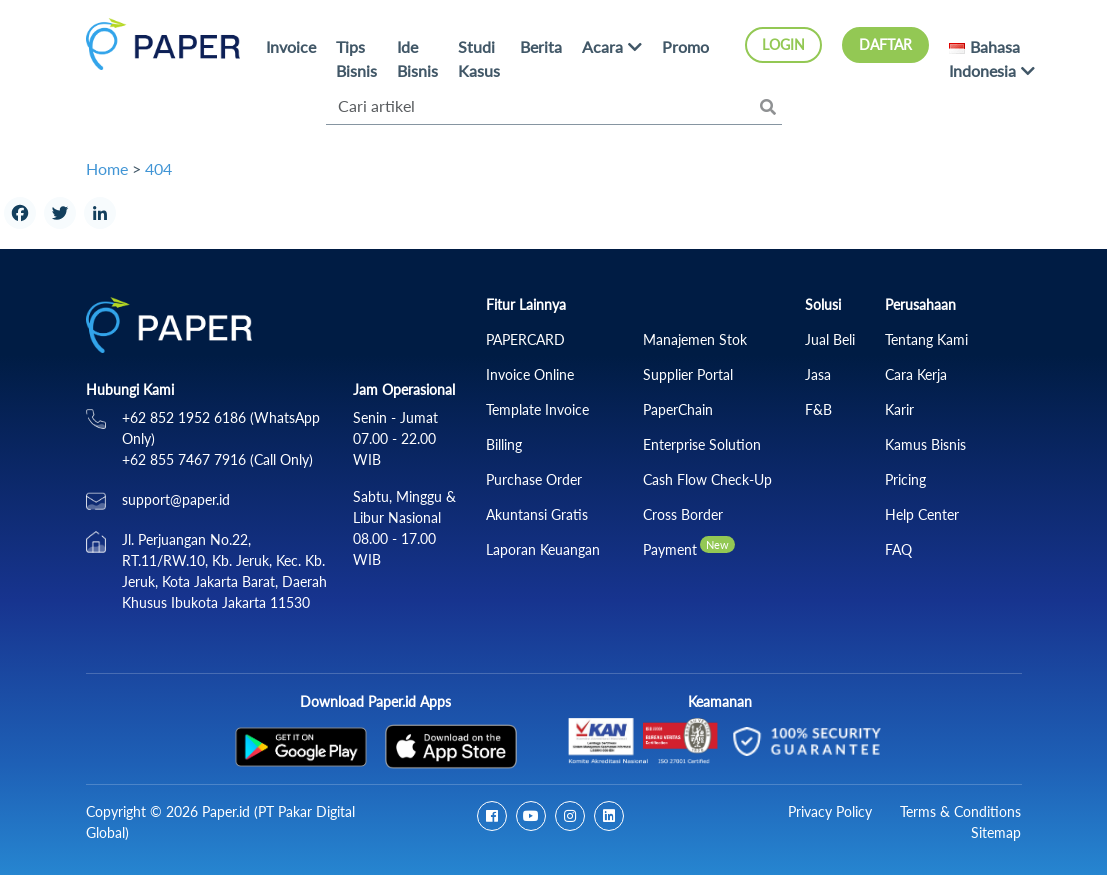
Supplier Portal (688, 374)
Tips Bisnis (356, 58)
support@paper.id (176, 499)
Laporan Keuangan (543, 549)
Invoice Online (530, 374)
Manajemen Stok (695, 339)
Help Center (922, 514)
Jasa (818, 374)
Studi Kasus (479, 58)
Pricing (905, 479)
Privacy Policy (830, 811)
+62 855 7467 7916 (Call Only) (217, 459)
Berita (541, 46)
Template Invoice (537, 409)
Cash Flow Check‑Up (707, 479)
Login (783, 44)
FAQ (898, 549)
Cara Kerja (916, 374)
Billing (504, 444)
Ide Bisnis (417, 58)
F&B (818, 409)
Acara (602, 46)
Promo (685, 46)
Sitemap (996, 832)
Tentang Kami (926, 339)
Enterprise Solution (702, 444)
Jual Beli (830, 339)
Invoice (291, 46)
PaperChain (678, 409)
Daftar (885, 44)
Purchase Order (534, 479)
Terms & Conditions (960, 811)
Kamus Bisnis (925, 444)
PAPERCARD (525, 339)
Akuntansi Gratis (537, 514)
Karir (899, 409)
